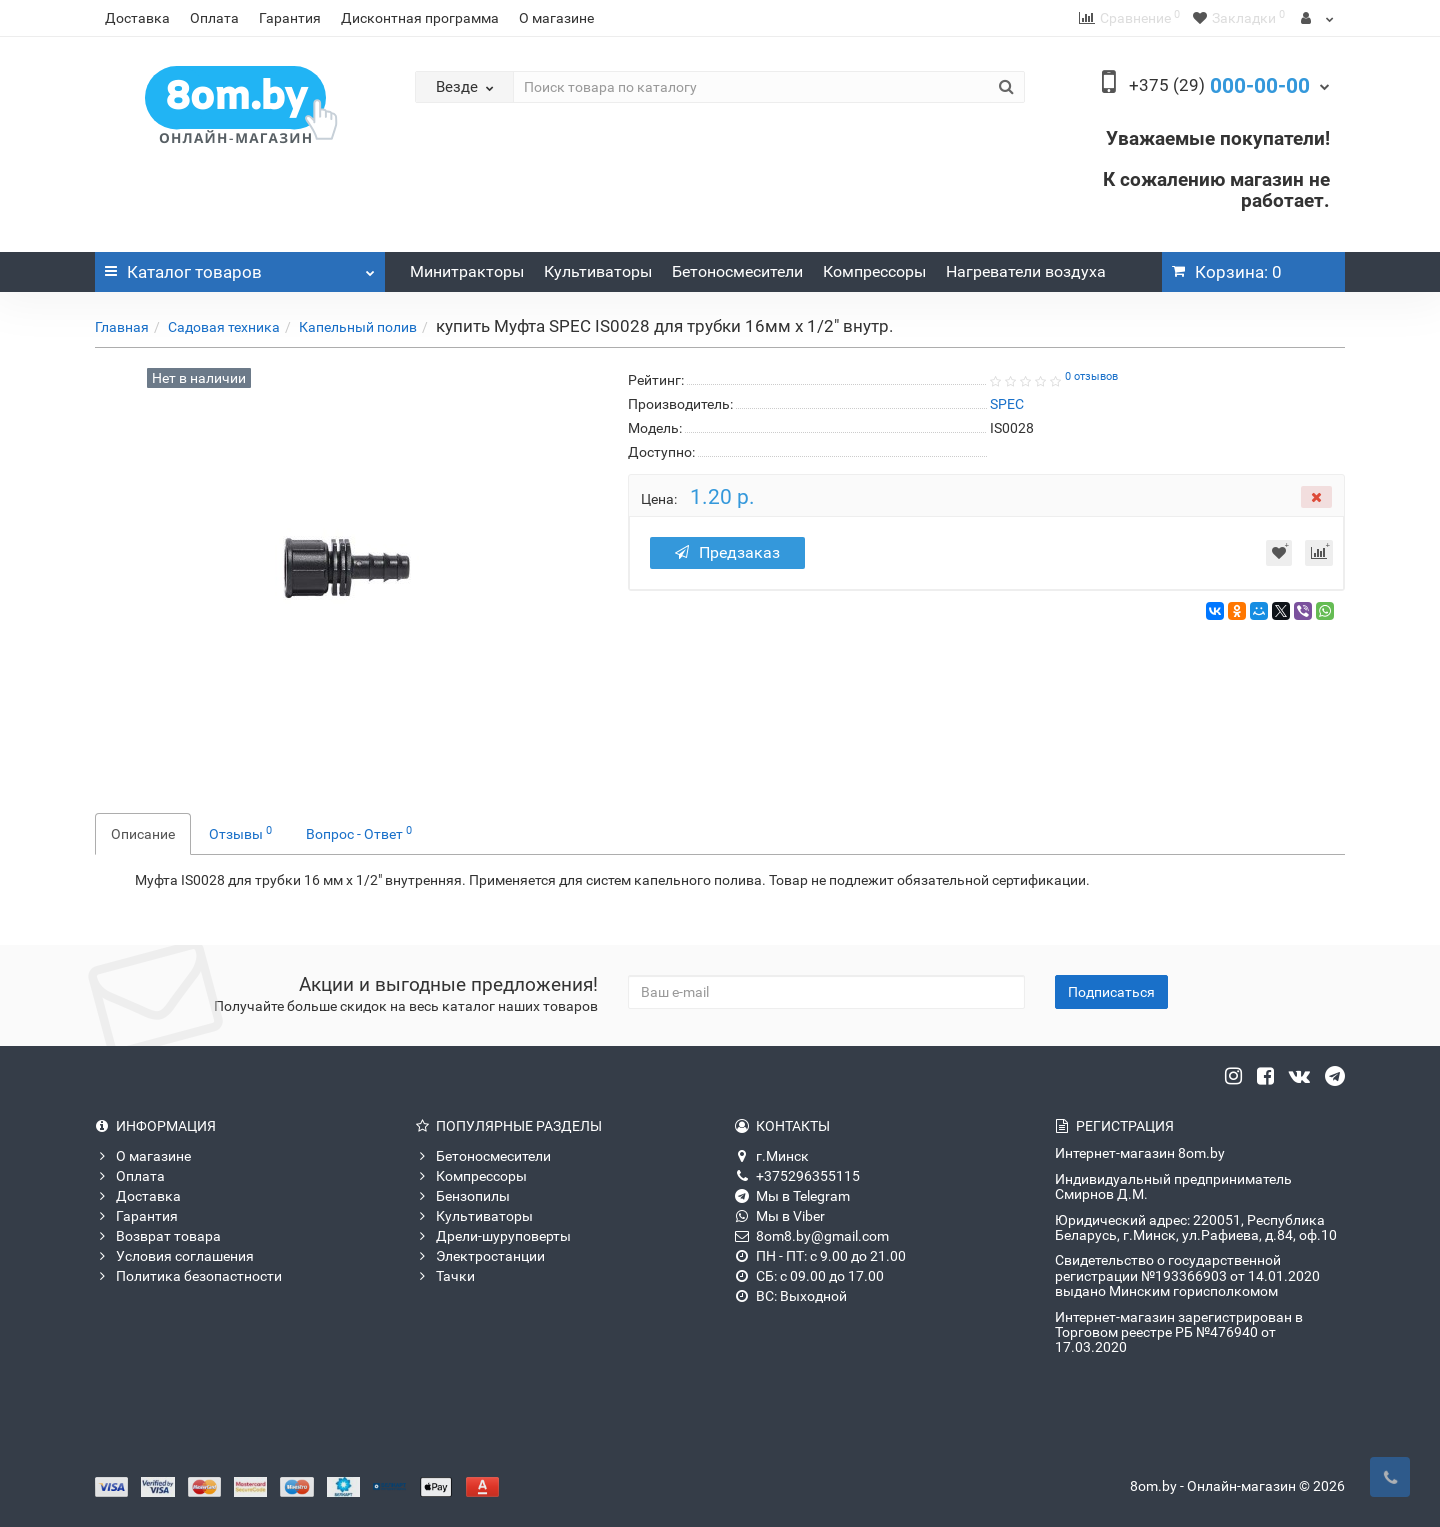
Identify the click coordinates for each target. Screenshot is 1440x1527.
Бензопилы (462, 1196)
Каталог (240, 267)
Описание (143, 834)
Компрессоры (874, 271)
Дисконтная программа (420, 18)
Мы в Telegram (792, 1196)
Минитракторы (467, 271)
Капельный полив (358, 327)
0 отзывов (1091, 376)
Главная (122, 327)
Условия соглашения (174, 1256)
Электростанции (480, 1256)
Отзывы (240, 833)
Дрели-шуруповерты (493, 1236)
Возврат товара (158, 1236)
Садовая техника (224, 327)
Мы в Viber (780, 1216)
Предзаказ (727, 552)
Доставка (137, 18)
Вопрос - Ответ (359, 833)
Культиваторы (598, 271)
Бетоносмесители (737, 271)
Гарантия (290, 18)
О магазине (556, 18)
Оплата (214, 18)
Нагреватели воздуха (1026, 271)
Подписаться (1111, 992)
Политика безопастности (188, 1276)
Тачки (445, 1276)
